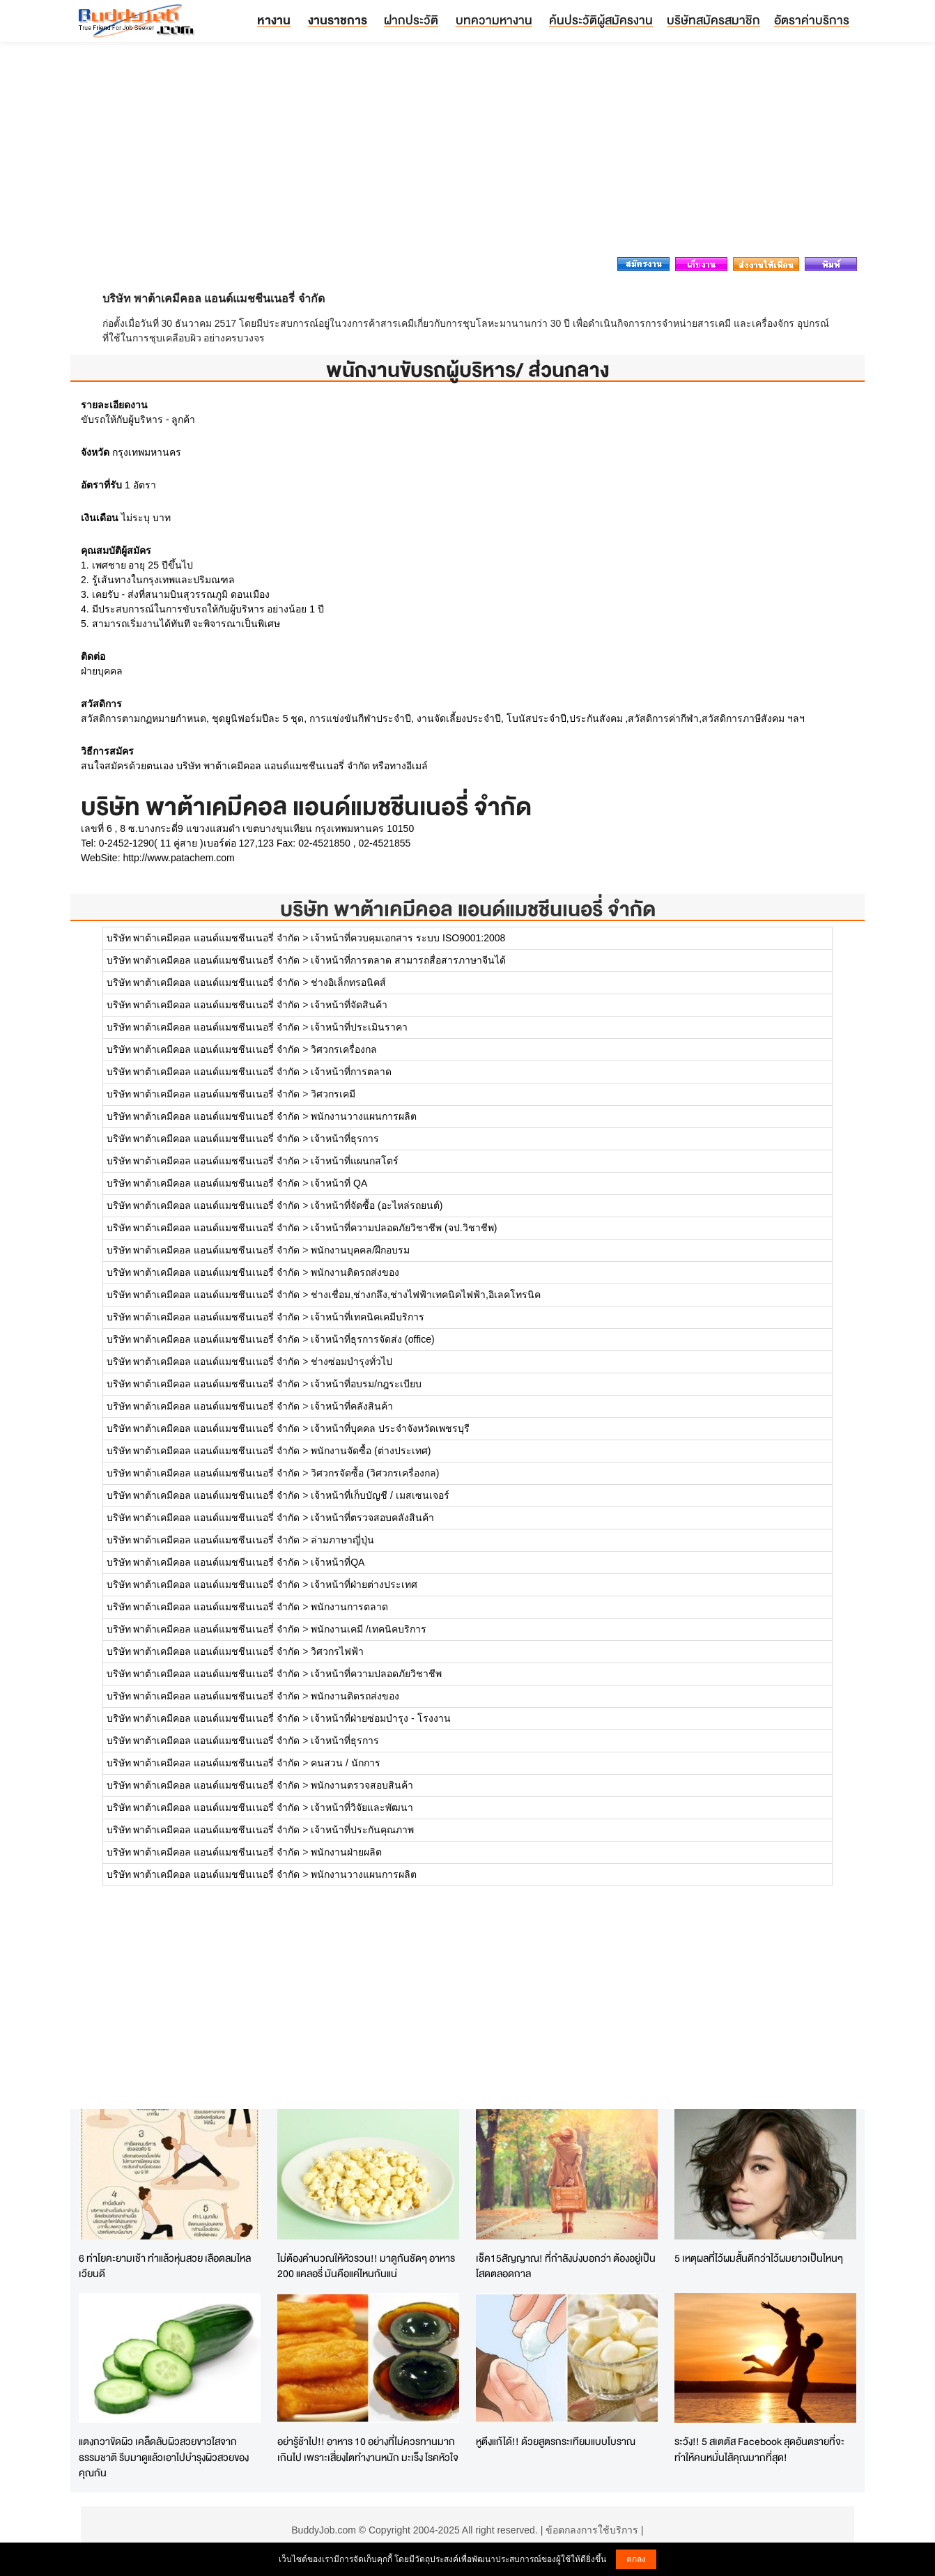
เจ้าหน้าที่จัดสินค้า (349, 1004)
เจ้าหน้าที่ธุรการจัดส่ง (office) (372, 1339)
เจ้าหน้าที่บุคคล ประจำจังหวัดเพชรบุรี (390, 1428)
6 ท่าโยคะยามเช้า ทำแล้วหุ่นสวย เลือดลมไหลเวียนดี (165, 2266)
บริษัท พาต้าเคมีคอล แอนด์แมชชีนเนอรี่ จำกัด (468, 909)
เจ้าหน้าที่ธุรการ (345, 1138)
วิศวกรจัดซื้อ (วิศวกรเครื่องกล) (375, 1473)
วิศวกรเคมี (333, 1094)
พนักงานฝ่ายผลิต (346, 1852)
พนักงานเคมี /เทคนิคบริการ (368, 1629)
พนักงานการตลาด (349, 1606)
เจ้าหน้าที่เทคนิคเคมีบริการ (367, 1316)
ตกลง (636, 2559)
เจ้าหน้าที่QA (337, 1562)
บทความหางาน (494, 19)
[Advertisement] (467, 153)
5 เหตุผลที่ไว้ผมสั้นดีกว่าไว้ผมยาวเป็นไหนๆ (758, 2258)
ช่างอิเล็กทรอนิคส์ (348, 982)
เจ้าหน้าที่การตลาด (351, 1071)
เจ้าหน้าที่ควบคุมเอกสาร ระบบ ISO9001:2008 (408, 937)
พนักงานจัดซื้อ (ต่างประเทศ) (371, 1450)
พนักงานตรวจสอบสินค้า (362, 1785)
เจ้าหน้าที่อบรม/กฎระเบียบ (366, 1383)
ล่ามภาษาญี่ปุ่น (342, 1539)
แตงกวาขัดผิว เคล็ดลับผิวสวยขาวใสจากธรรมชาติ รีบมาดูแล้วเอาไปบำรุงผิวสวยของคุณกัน (164, 2457)
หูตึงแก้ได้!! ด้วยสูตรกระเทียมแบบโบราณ (555, 2441)
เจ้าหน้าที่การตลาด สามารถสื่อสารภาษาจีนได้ (408, 960)
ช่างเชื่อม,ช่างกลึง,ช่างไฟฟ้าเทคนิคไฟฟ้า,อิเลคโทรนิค (426, 1294)
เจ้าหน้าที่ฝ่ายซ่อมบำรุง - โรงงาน (380, 1718)
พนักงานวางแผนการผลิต (364, 1116)
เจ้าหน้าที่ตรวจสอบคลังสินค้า (372, 1517)
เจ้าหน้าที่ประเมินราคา (359, 1027)
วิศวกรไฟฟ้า (337, 1651)
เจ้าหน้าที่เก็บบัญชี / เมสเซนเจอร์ (380, 1495)
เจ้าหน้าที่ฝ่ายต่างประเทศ (364, 1584)
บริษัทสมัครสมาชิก (713, 19)
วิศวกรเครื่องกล (344, 1049)
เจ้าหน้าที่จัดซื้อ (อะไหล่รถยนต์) (376, 1205)
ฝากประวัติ (411, 19)
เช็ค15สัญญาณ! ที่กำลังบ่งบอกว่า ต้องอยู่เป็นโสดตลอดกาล (566, 2266)
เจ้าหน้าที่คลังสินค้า (352, 1406)
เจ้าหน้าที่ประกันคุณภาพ (362, 1829)
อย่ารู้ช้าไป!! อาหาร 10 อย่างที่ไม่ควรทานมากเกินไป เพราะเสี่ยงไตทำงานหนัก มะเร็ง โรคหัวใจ (367, 2449)
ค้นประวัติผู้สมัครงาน (601, 19)
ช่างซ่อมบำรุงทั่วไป (351, 1361)
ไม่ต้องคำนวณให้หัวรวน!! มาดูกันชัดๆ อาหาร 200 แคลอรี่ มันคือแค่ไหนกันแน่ (366, 2266)
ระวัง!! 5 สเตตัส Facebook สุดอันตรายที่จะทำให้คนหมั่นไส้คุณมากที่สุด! (759, 2449)
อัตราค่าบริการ (811, 19)
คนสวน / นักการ (345, 1762)
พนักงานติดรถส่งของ (355, 1272)
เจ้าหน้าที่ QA (339, 1183)
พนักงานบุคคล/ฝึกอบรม (360, 1250)
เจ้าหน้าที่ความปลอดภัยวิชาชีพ (376, 1673)
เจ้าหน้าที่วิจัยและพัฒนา (362, 1807)
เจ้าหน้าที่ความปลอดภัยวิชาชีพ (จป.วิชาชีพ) (404, 1227)
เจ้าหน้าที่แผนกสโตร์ (355, 1160)
